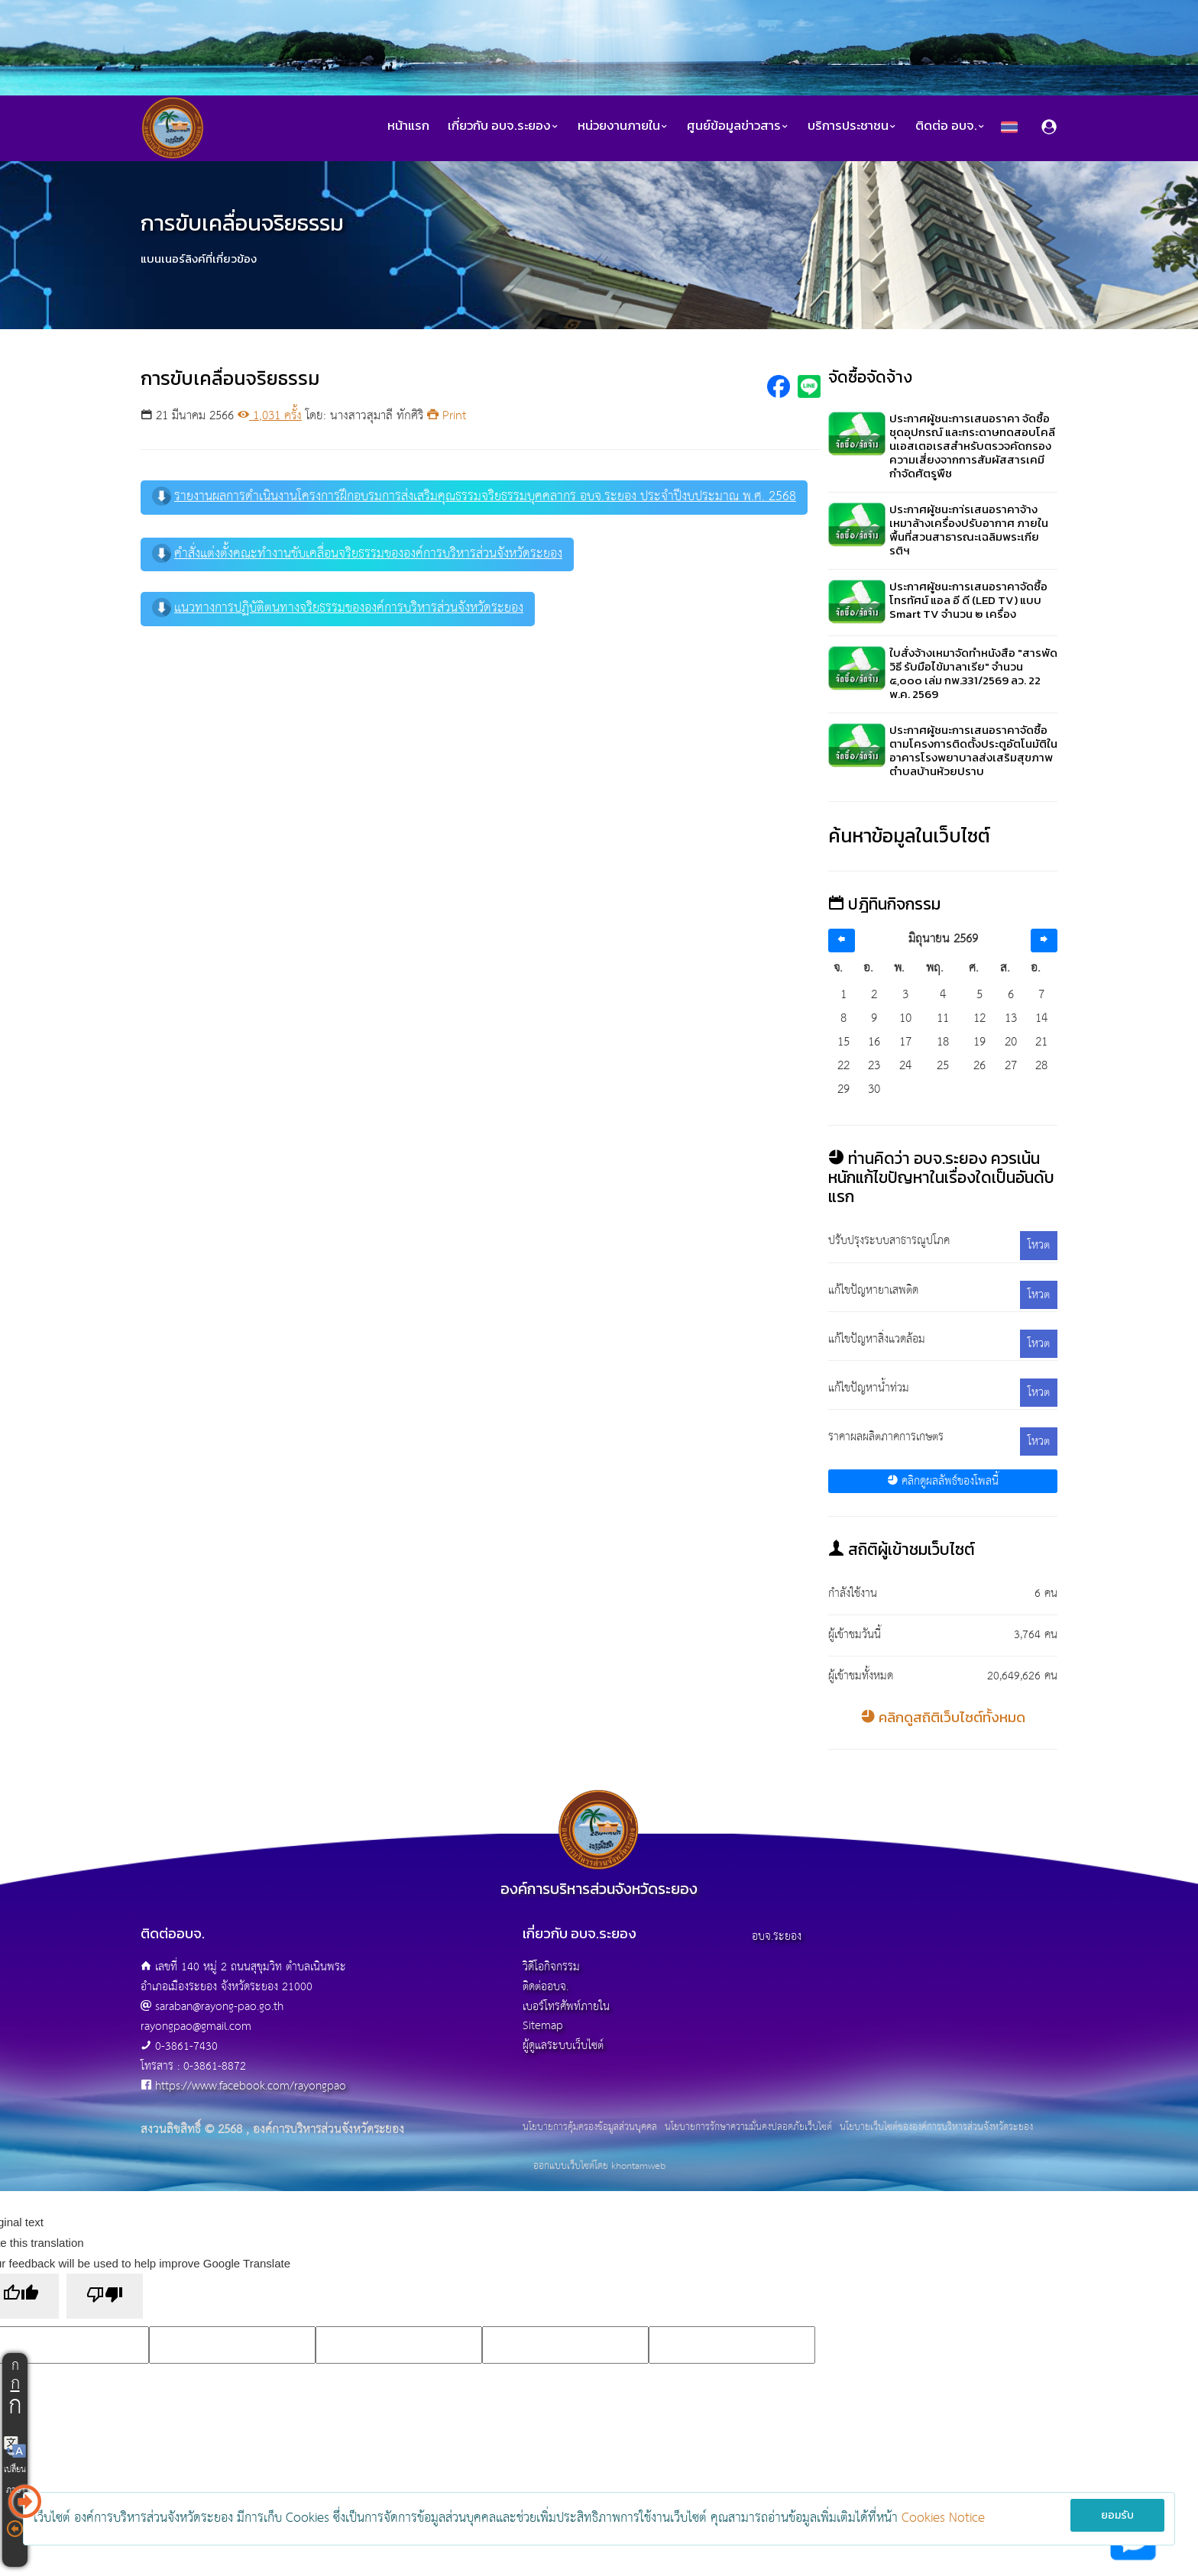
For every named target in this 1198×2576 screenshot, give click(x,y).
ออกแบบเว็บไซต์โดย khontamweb (599, 2166)
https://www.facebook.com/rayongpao (250, 2086)
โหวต (1039, 1245)
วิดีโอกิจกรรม (551, 1967)
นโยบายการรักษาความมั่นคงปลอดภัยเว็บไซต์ (748, 2127)
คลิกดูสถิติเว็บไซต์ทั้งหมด (943, 1717)
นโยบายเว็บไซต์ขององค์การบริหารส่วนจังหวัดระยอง (936, 2127)
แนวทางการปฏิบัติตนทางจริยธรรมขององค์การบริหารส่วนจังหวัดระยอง (337, 608)
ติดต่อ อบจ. (950, 125)
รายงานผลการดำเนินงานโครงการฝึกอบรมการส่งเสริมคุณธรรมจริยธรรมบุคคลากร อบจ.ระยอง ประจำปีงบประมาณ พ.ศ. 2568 (474, 497)
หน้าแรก (408, 125)
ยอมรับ (1117, 2515)
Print (446, 416)
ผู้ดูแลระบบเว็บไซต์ (563, 2045)
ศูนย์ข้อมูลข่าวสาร (738, 125)
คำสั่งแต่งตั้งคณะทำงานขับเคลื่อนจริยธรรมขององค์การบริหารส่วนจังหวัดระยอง (357, 554)
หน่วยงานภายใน (623, 125)
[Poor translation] (104, 2296)
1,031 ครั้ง (270, 416)
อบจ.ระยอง (776, 1936)
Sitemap (543, 2025)
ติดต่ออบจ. (545, 1986)
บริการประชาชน (852, 125)
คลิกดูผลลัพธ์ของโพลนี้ (943, 1481)
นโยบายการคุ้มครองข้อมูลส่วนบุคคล (590, 2127)
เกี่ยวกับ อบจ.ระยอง (503, 125)
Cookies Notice (943, 2518)
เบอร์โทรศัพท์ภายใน (566, 2006)
